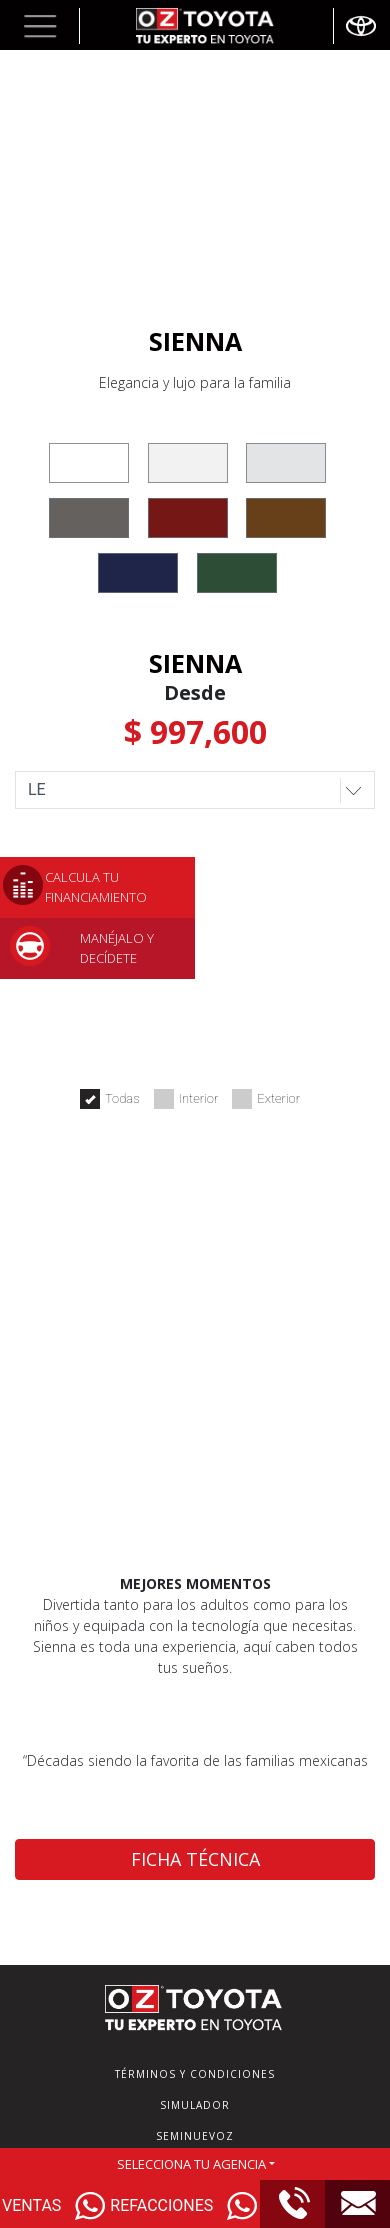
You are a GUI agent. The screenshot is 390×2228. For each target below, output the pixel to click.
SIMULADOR (195, 2105)
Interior (186, 1099)
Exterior (266, 1099)
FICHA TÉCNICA (195, 1859)
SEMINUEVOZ (195, 2136)
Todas (110, 1099)
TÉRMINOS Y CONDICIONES (195, 2074)
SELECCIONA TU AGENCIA (191, 2164)
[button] (40, 26)
